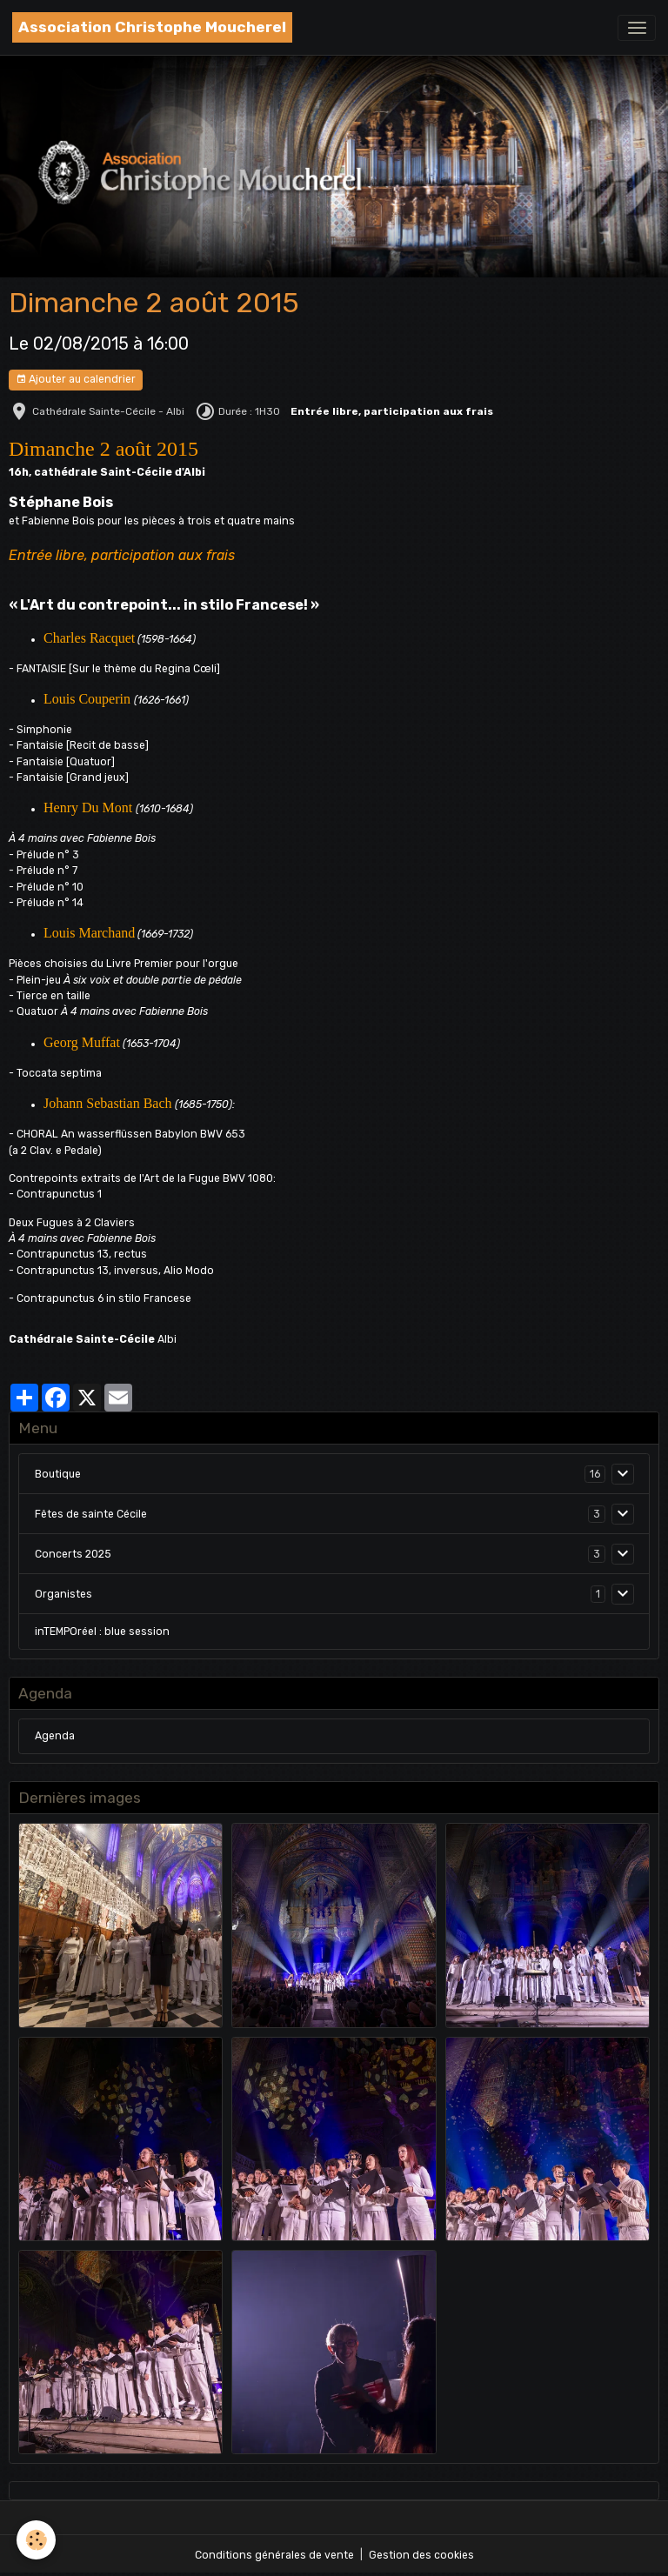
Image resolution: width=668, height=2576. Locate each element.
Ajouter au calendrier (76, 379)
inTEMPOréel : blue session (102, 1631)
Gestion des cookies (421, 2555)
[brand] (152, 27)
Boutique (58, 1474)
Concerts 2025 (73, 1554)
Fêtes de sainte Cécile (91, 1514)
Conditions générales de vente (274, 2555)
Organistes (63, 1594)
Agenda (55, 1736)
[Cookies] (37, 2539)
